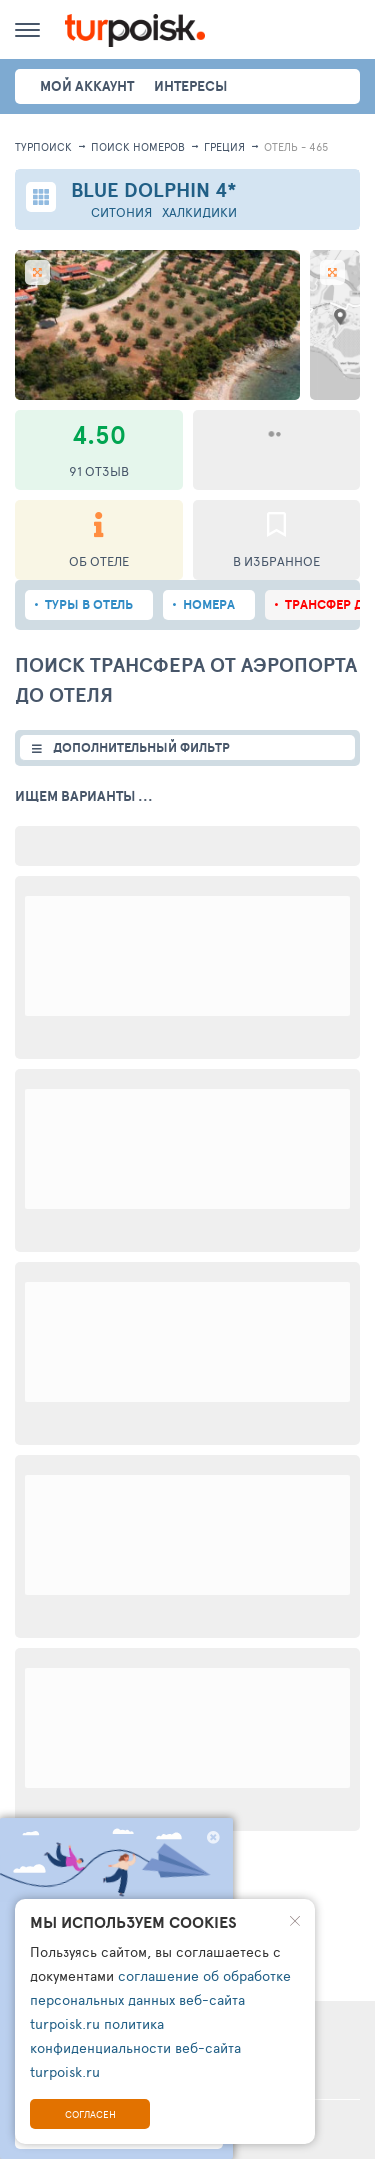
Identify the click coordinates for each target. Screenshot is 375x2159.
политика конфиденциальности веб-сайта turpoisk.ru (135, 2047)
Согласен (90, 2114)
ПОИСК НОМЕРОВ (138, 146)
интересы (190, 86)
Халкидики (199, 212)
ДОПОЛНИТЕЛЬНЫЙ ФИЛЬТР (141, 747)
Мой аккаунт (87, 86)
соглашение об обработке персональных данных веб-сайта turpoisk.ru (160, 1999)
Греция (224, 146)
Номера (209, 604)
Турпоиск (43, 146)
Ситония (121, 212)
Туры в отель (89, 604)
